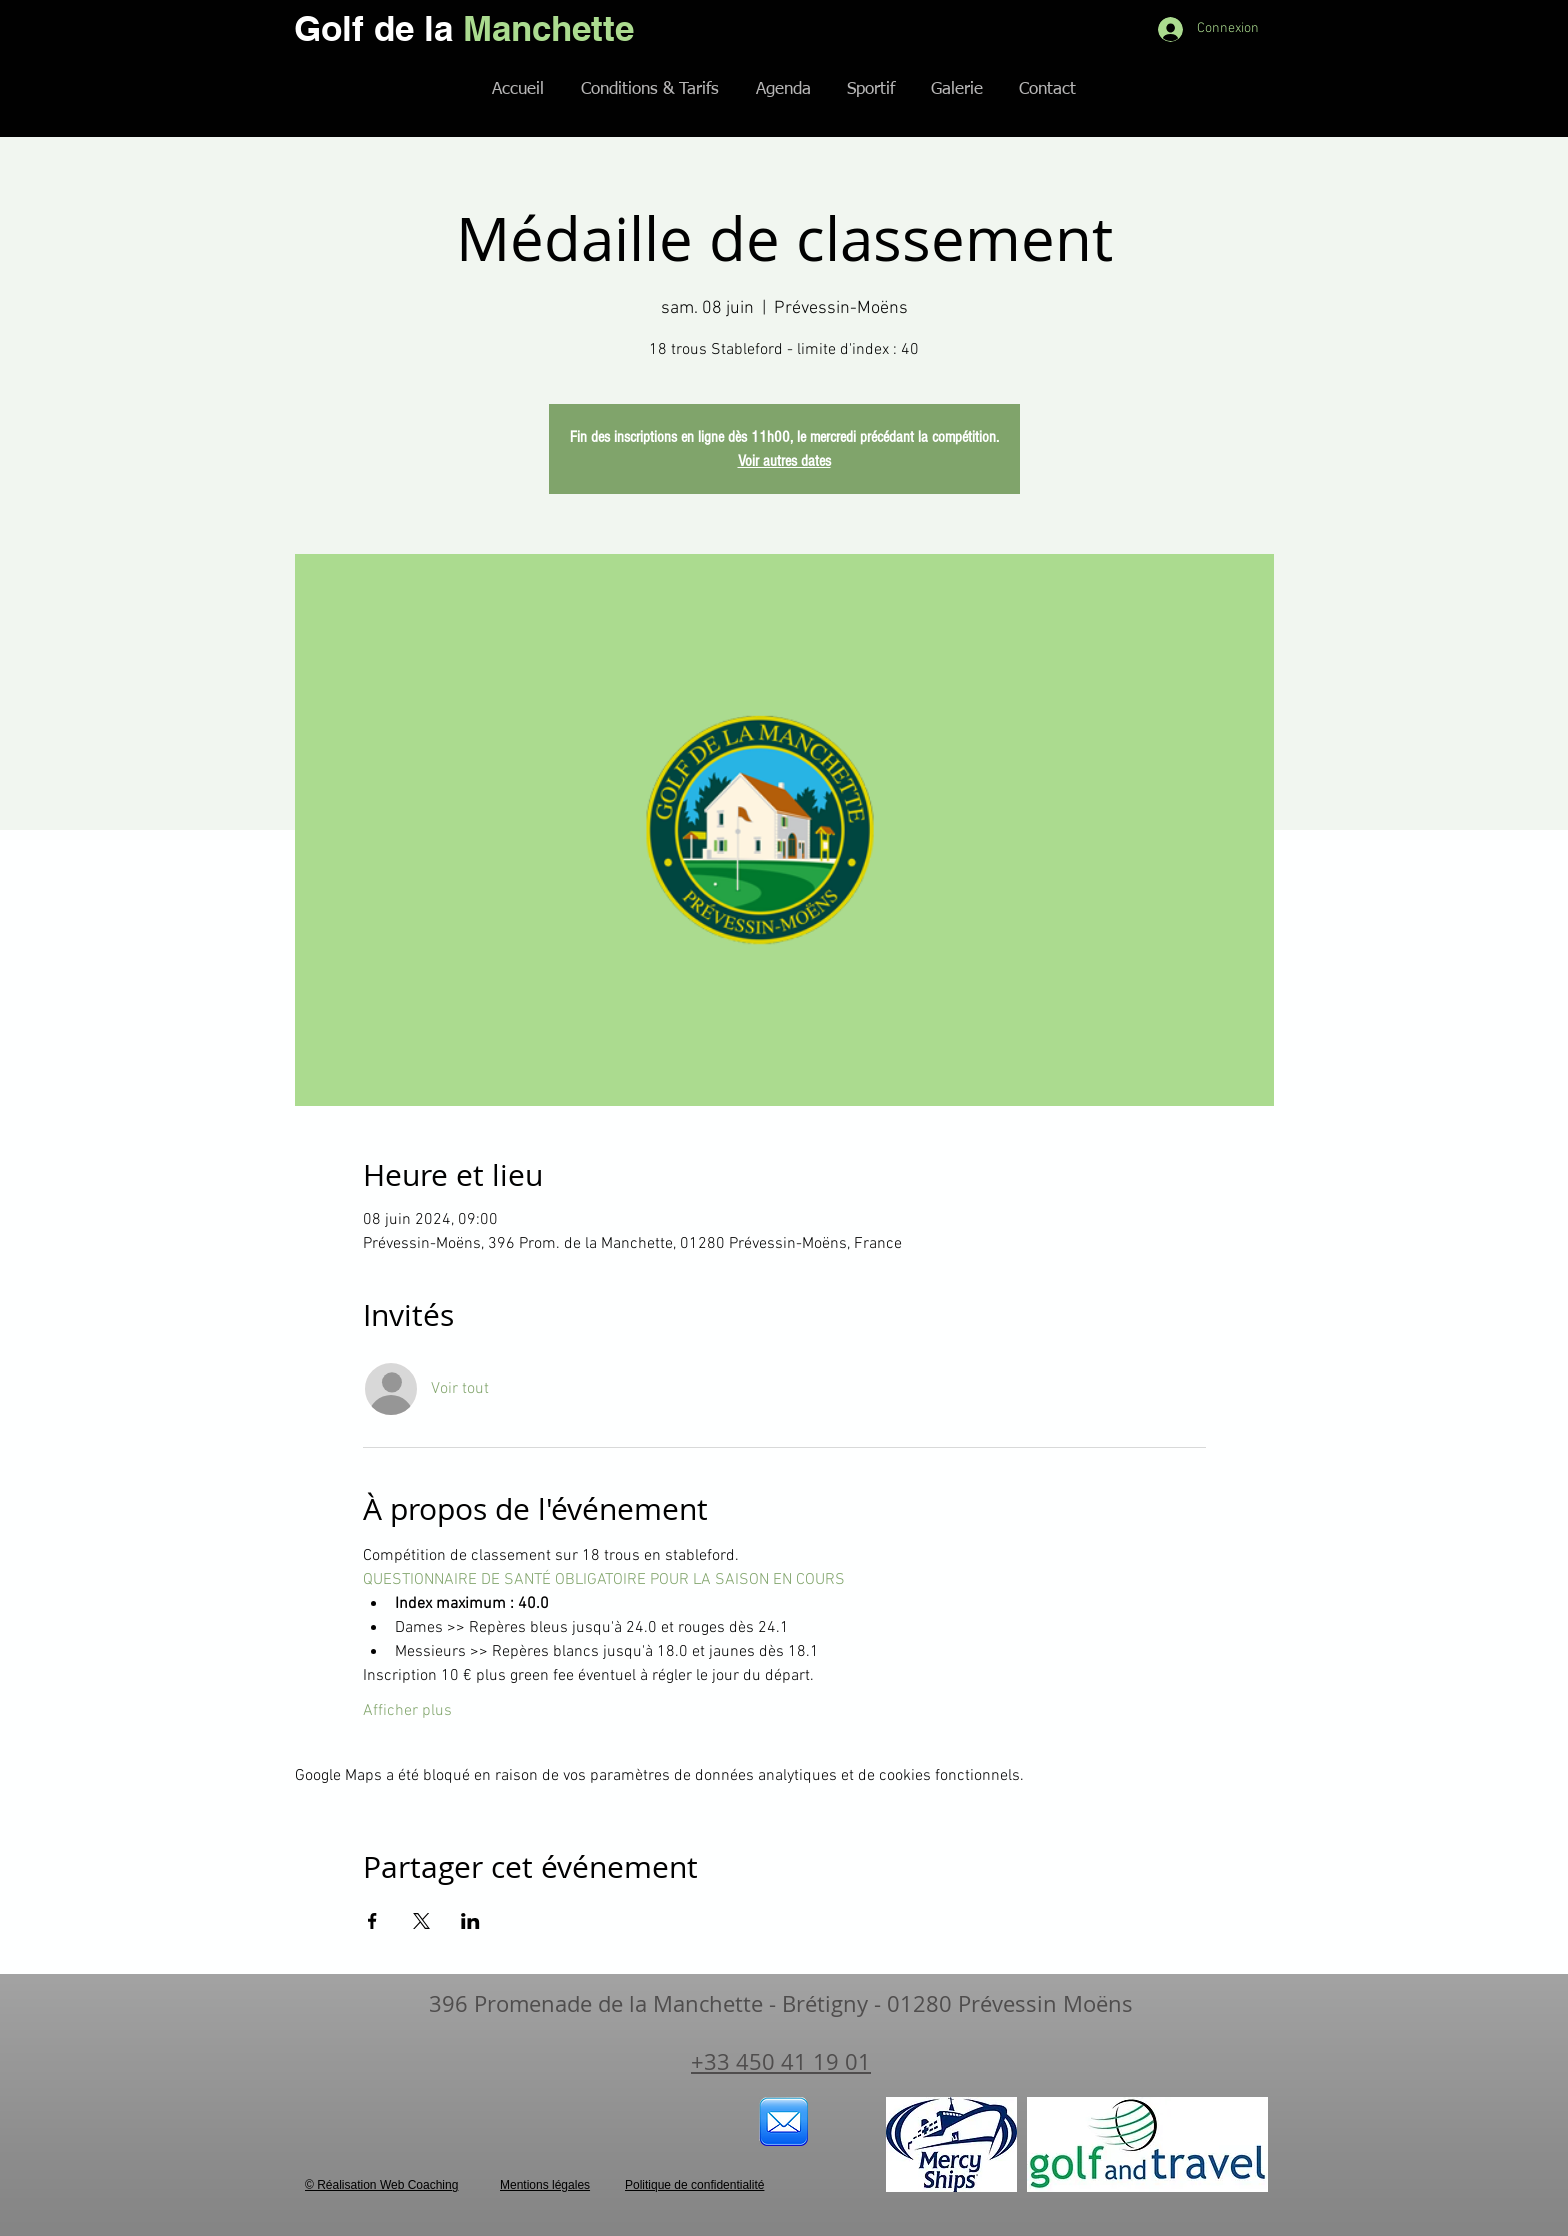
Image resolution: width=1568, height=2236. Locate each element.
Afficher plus (407, 1711)
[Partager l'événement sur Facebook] (372, 1921)
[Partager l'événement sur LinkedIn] (470, 1921)
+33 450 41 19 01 (781, 2061)
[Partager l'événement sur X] (421, 1921)
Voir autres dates (784, 461)
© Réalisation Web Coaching (381, 2185)
